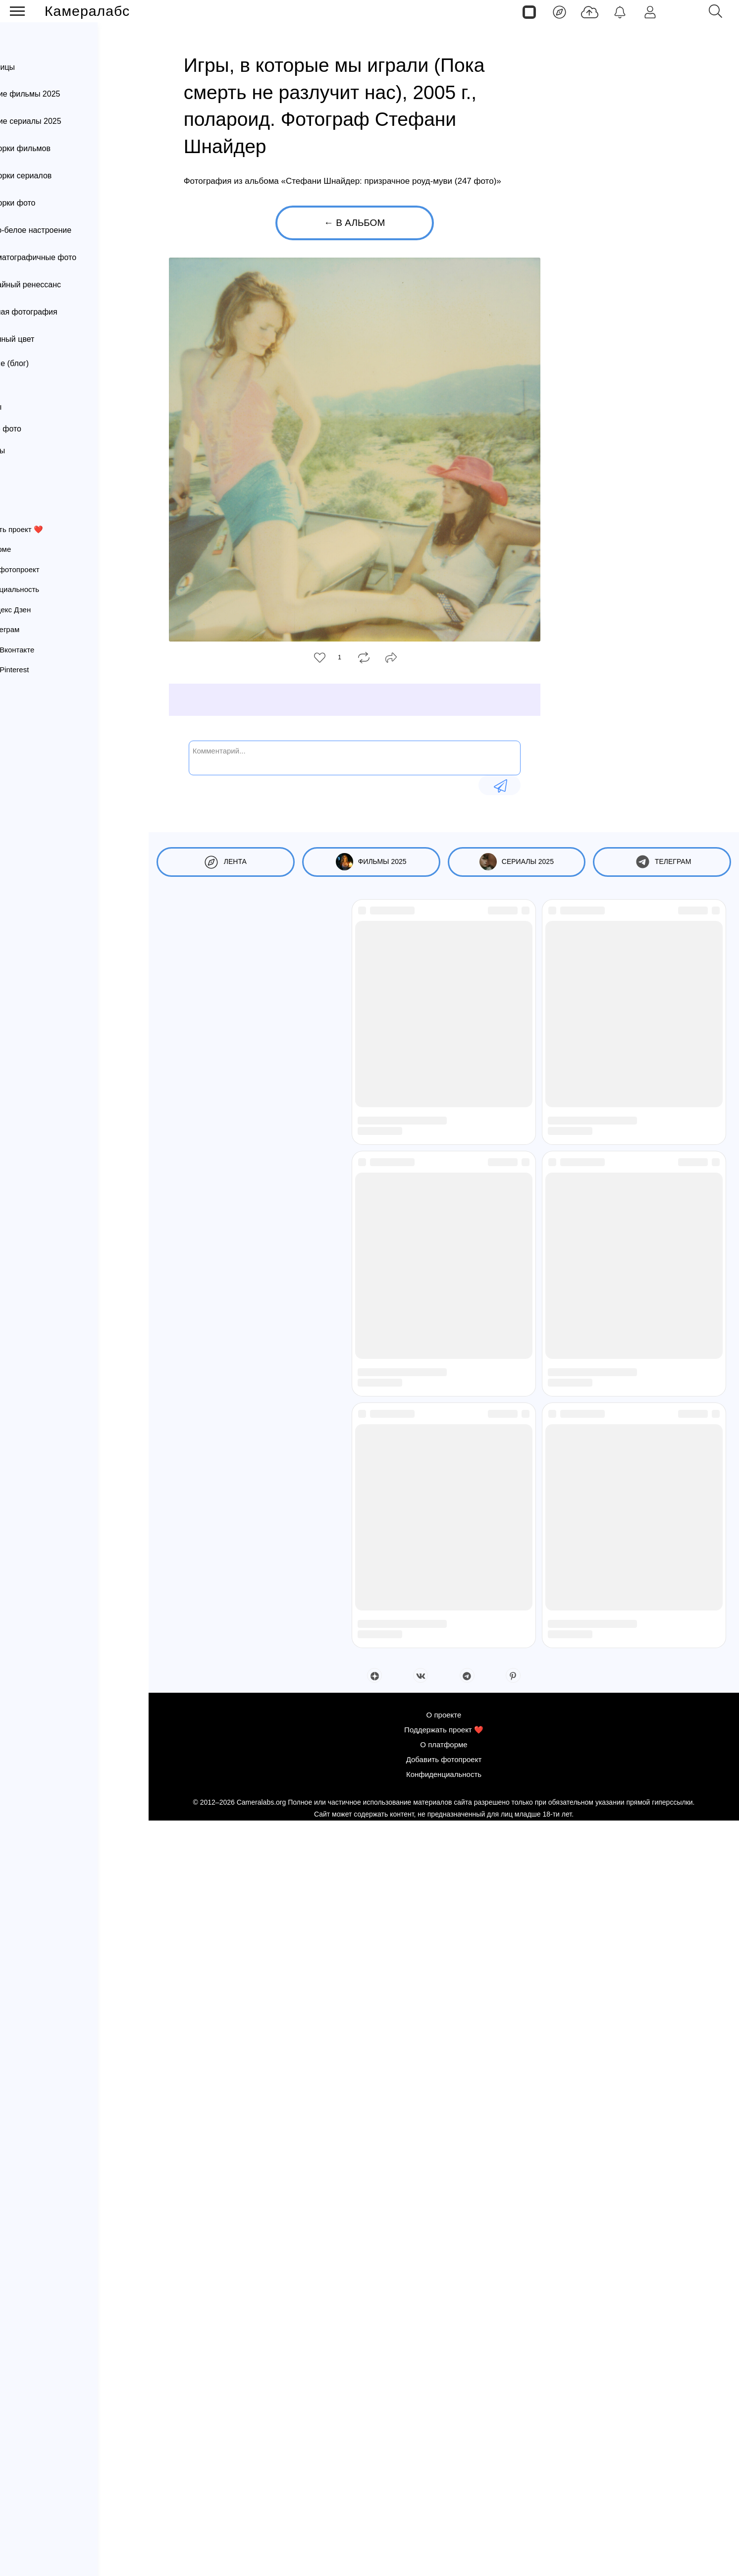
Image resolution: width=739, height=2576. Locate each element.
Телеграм (662, 861)
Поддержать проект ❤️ (54, 529)
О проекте (32, 509)
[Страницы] (529, 11)
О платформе (38, 549)
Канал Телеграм (42, 629)
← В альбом (354, 222)
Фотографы (28, 385)
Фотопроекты (31, 450)
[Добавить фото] (589, 11)
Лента (40, 42)
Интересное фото (39, 429)
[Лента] (559, 11)
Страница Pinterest (47, 669)
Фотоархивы (30, 407)
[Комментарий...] (355, 757)
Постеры (23, 472)
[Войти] (650, 11)
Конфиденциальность (52, 589)
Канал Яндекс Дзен (48, 609)
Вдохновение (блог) (43, 363)
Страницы (47, 67)
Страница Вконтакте (50, 649)
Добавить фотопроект (53, 569)
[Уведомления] (619, 11)
